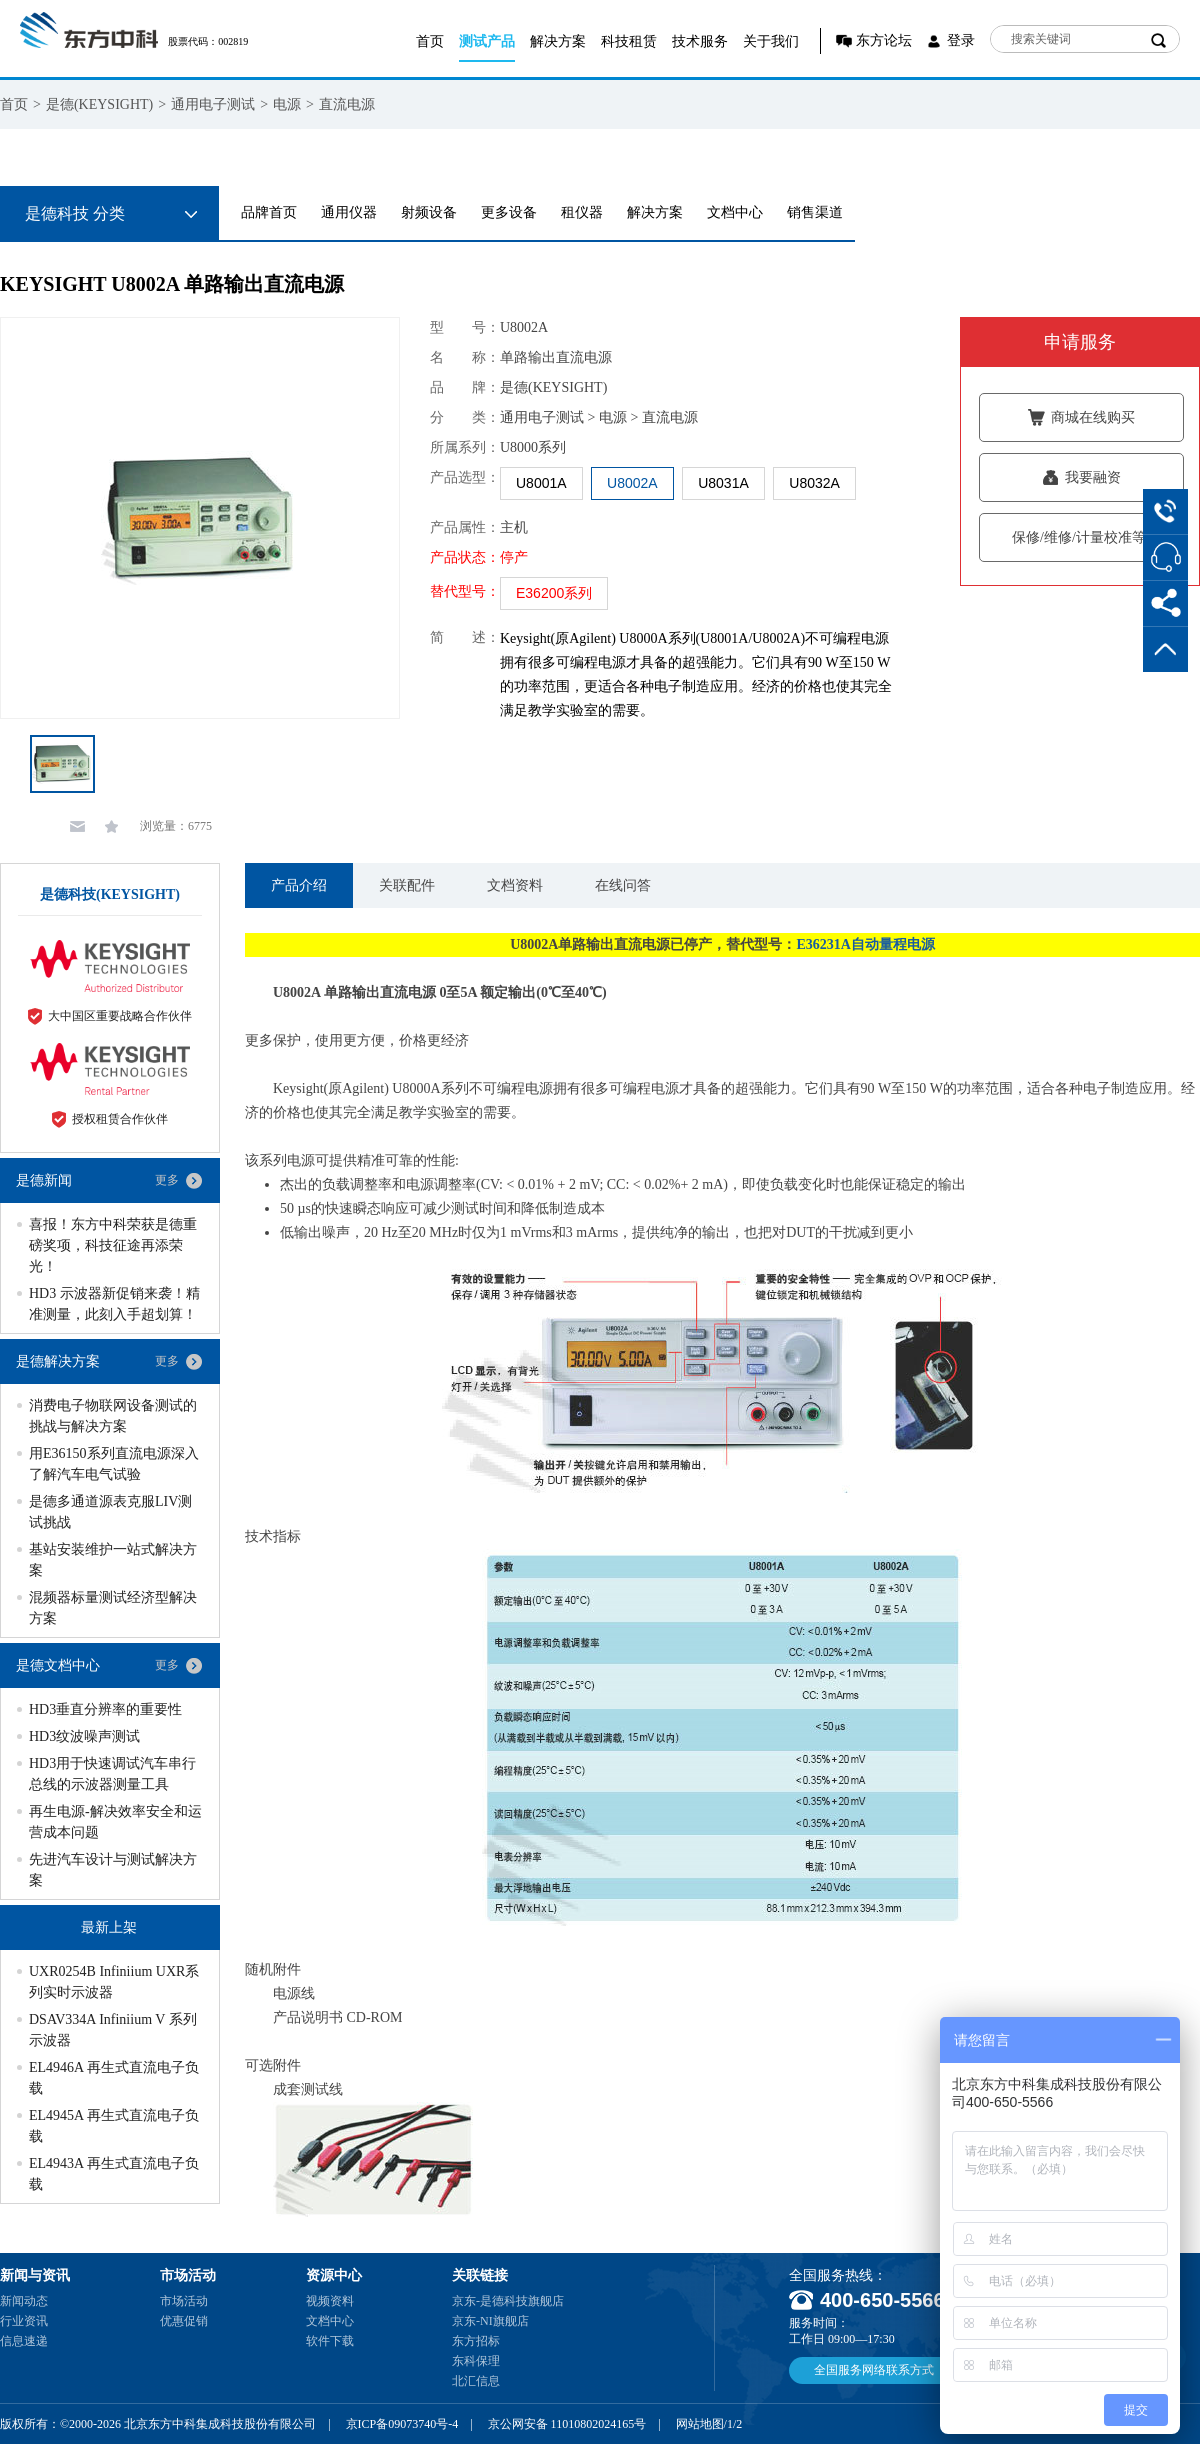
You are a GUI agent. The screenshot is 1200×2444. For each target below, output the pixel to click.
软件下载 (330, 2341)
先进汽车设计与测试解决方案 (113, 1870)
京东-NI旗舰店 (490, 2321)
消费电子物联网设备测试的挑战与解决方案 (113, 1416)
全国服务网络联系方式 (874, 2370)
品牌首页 (269, 212)
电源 (287, 104)
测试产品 (487, 41)
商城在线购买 (1081, 417)
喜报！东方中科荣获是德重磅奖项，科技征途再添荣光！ (113, 1245)
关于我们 (771, 41)
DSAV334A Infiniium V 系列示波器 (113, 2030)
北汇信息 (476, 2381)
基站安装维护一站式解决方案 (113, 1560)
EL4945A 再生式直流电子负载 (114, 2126)
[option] (200, 518)
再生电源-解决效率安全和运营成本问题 (115, 1822)
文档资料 (515, 885)
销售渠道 (815, 212)
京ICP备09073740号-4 (402, 2424)
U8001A (541, 483)
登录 (961, 40)
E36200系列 (554, 593)
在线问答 (623, 885)
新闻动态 (24, 2301)
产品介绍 (299, 885)
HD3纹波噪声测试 (84, 1736)
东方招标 (476, 2341)
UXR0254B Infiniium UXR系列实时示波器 (114, 1982)
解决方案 (558, 41)
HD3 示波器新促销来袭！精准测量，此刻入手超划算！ (114, 1304)
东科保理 (476, 2361)
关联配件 (407, 885)
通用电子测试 (213, 104)
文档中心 (735, 212)
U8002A (632, 483)
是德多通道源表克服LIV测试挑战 (110, 1512)
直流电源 (347, 104)
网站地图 (700, 2424)
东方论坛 (884, 40)
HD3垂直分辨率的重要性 (105, 1709)
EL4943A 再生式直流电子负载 (114, 2174)
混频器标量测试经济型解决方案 (113, 1608)
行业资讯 (24, 2321)
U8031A (723, 483)
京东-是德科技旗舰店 (508, 2301)
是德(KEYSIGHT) (99, 104)
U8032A (814, 483)
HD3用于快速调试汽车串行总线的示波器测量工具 (112, 1774)
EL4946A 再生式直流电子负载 (114, 2078)
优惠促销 (184, 2321)
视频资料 (330, 2301)
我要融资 (1081, 477)
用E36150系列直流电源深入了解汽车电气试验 (114, 1464)
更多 (167, 1180)
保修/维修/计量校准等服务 (1081, 537)
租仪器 (582, 212)
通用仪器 (349, 212)
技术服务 (700, 41)
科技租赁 (629, 41)
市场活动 (184, 2301)
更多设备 (509, 212)
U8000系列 (533, 447)
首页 (430, 41)
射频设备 (429, 212)
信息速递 (24, 2341)
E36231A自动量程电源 (865, 944)
